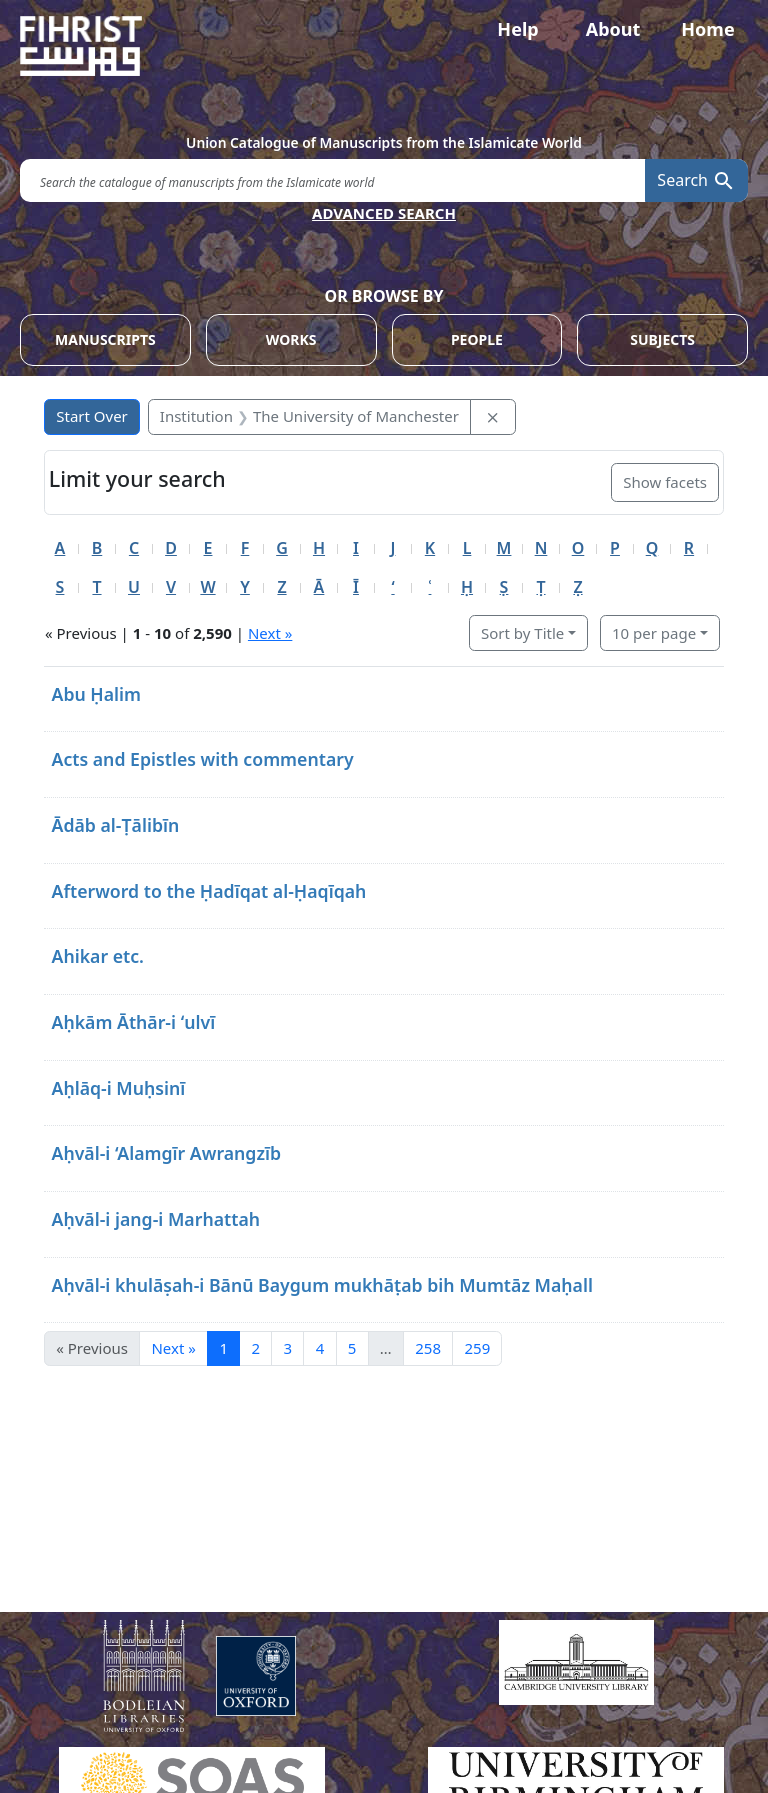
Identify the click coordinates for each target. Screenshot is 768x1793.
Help (517, 29)
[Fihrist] (384, 46)
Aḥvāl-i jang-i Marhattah (156, 1219)
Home (707, 29)
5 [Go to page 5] (352, 1348)
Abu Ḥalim (97, 694)
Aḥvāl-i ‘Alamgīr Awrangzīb (167, 1153)
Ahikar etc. (98, 956)
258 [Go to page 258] (428, 1348)
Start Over (92, 416)
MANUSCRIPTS (105, 339)
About (613, 29)
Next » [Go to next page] (173, 1348)
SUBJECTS (662, 339)
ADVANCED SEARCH (384, 213)
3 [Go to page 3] (288, 1348)
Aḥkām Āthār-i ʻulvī (134, 1022)
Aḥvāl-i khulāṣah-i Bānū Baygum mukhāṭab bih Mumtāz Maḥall (322, 1285)
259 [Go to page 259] (477, 1348)
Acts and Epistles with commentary (203, 759)
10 (654, 633)
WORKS (291, 339)
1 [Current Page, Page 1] (223, 1348)
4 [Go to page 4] (320, 1348)
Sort (522, 633)
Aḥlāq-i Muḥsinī (119, 1088)
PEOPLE (477, 339)
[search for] (332, 180)
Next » (270, 633)
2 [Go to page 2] (255, 1348)
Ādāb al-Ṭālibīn (116, 825)
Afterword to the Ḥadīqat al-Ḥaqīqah (209, 891)
